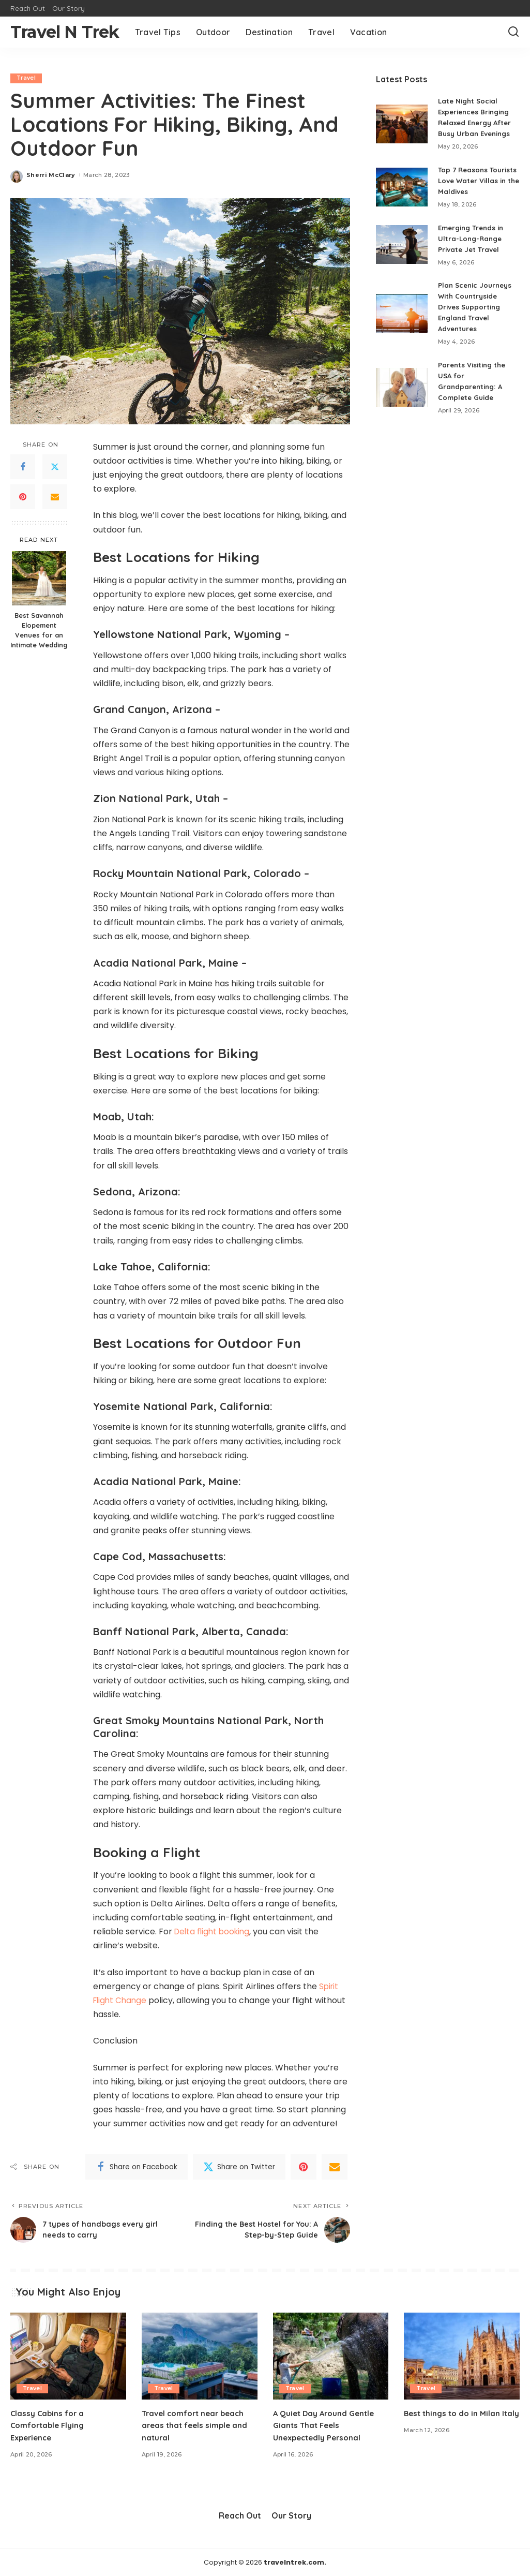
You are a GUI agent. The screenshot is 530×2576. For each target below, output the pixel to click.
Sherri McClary (50, 175)
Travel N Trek (64, 32)
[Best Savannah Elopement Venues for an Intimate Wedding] (39, 578)
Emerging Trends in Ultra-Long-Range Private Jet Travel (473, 238)
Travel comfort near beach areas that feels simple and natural (196, 2425)
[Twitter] (54, 467)
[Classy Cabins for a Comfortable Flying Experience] (68, 2356)
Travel (27, 78)
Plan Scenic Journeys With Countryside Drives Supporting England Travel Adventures (477, 306)
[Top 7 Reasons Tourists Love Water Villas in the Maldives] (402, 187)
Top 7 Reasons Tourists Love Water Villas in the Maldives (479, 180)
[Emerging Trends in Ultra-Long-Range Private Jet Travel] (402, 244)
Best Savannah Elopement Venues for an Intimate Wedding (38, 630)
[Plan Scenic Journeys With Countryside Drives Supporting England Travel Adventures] (402, 313)
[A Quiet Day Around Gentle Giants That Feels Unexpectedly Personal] (331, 2356)
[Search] (513, 32)
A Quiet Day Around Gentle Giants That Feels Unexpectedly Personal (327, 2425)
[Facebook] (22, 467)
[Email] (54, 497)
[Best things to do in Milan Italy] (462, 2356)
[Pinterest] (22, 497)
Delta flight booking (214, 1931)
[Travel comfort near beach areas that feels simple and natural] (200, 2356)
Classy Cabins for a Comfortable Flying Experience (49, 2425)
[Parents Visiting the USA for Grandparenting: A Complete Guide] (402, 387)
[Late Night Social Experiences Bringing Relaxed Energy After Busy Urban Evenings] (402, 124)
